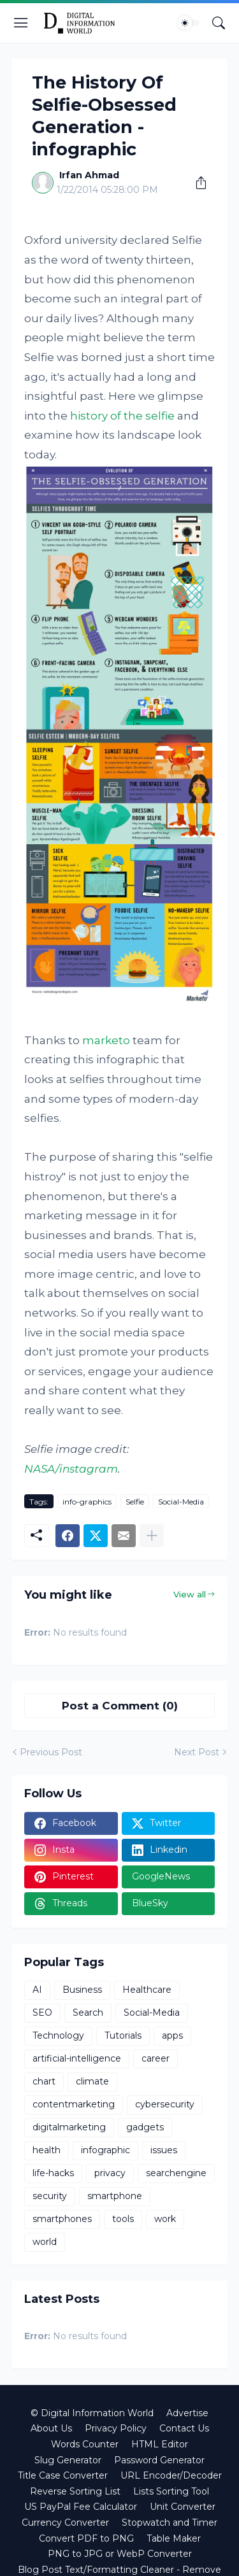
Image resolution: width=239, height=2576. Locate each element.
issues (163, 2150)
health (47, 2150)
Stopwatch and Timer (169, 2522)
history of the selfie (122, 415)
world (45, 2241)
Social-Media (181, 1501)
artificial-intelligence (77, 2058)
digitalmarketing (69, 2127)
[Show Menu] (21, 23)
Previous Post (51, 1752)
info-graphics (87, 1501)
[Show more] (152, 1535)
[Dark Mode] (188, 23)
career (155, 2058)
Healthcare (146, 1989)
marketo (106, 1040)
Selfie (135, 1501)
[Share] (196, 183)
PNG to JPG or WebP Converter (120, 2553)
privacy (110, 2173)
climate (92, 2081)
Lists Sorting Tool (171, 2491)
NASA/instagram (71, 1468)
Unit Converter (182, 2506)
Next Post (196, 1752)
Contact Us (184, 2428)
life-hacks (53, 2173)
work (165, 2219)
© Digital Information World (92, 2413)
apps (172, 2035)
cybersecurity (164, 2104)
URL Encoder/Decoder (171, 2475)
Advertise (187, 2413)
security (50, 2196)
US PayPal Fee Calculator (80, 2506)
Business (82, 1989)
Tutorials (123, 2035)
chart (44, 2081)
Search (88, 2012)
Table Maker (174, 2538)
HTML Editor (159, 2444)
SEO (42, 2012)
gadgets (145, 2127)
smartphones (62, 2219)
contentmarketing (74, 2104)
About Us (51, 2428)
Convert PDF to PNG (86, 2538)
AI (37, 1989)
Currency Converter (65, 2522)
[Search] (218, 23)
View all (189, 1594)
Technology (58, 2035)
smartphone (114, 2196)
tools (123, 2219)
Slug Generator (67, 2460)
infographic (105, 2150)
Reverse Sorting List (75, 2491)
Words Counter (85, 2444)
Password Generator (159, 2460)
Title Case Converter (63, 2475)
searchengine (176, 2173)
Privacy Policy (116, 2428)
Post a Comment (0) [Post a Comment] (120, 1705)
